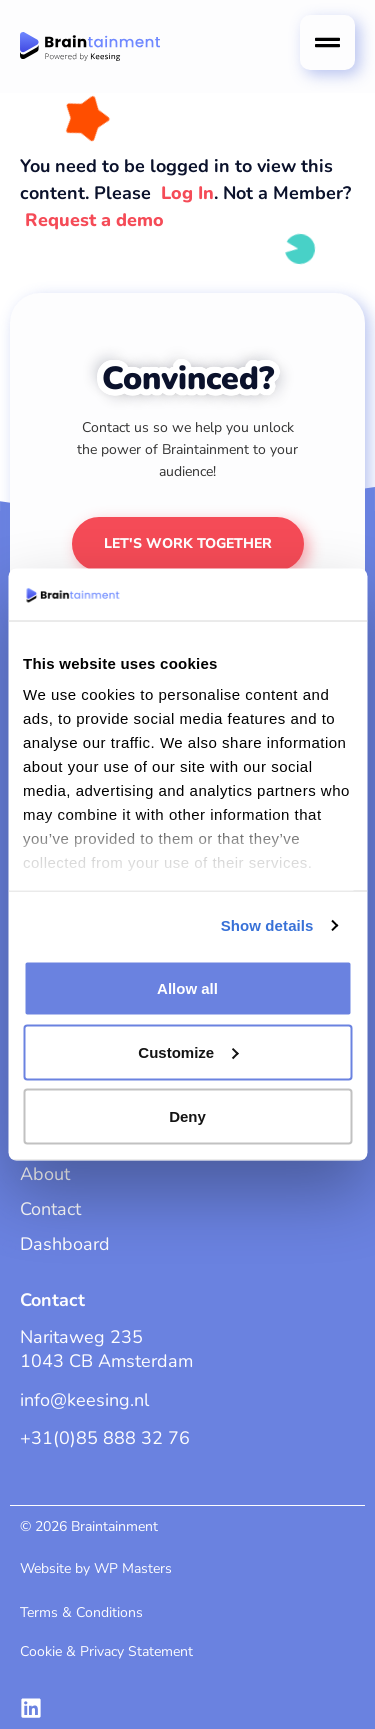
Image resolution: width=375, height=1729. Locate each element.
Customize (188, 1051)
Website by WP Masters (96, 1568)
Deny (187, 1115)
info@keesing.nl (84, 1400)
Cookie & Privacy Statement (106, 1651)
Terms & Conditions (81, 1612)
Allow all (187, 987)
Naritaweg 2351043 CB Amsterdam (106, 1349)
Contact (50, 1209)
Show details (267, 925)
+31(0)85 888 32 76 (105, 1438)
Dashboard (65, 1244)
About (45, 1174)
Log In (187, 193)
